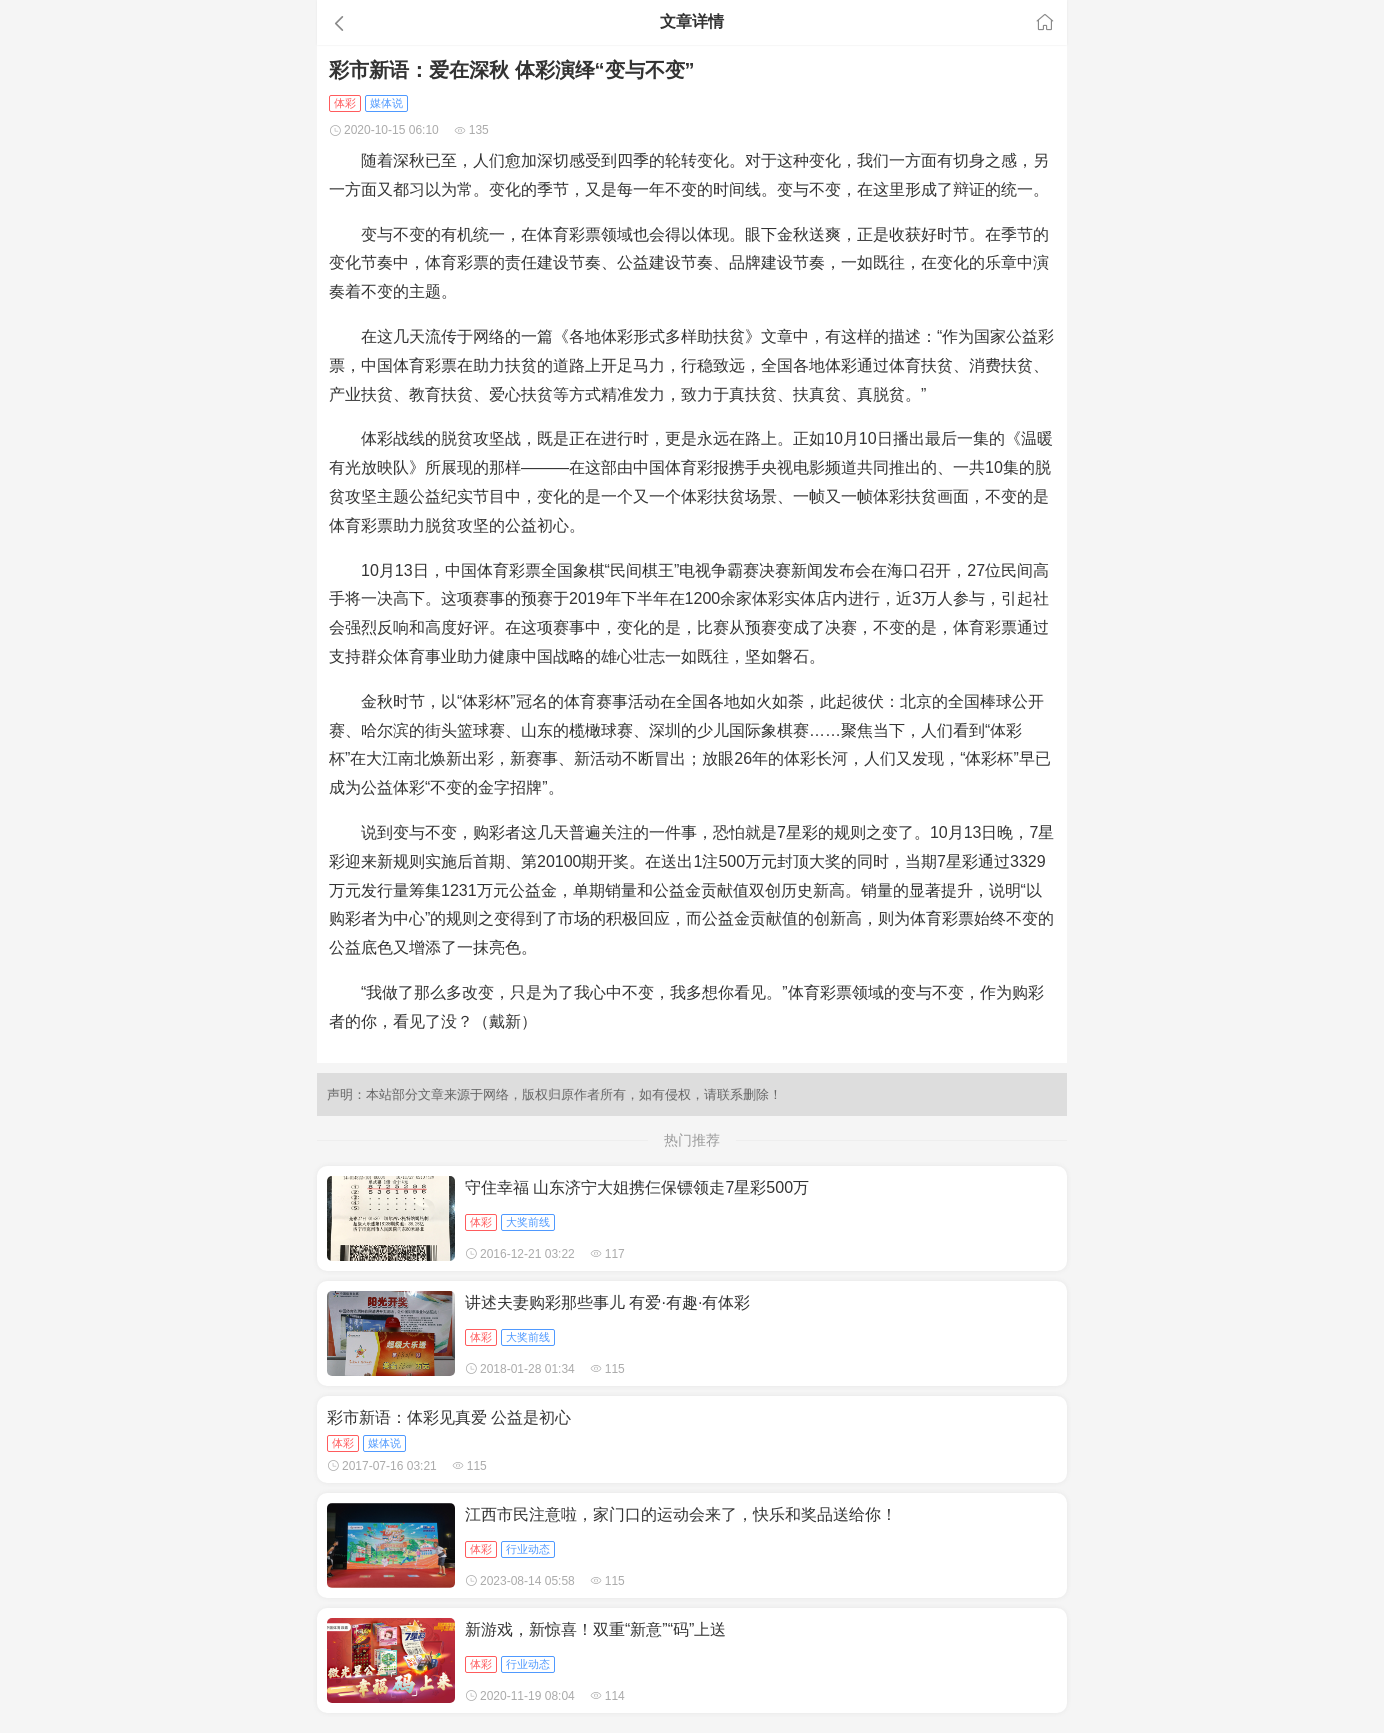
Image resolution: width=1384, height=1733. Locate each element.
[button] (435, 23)
